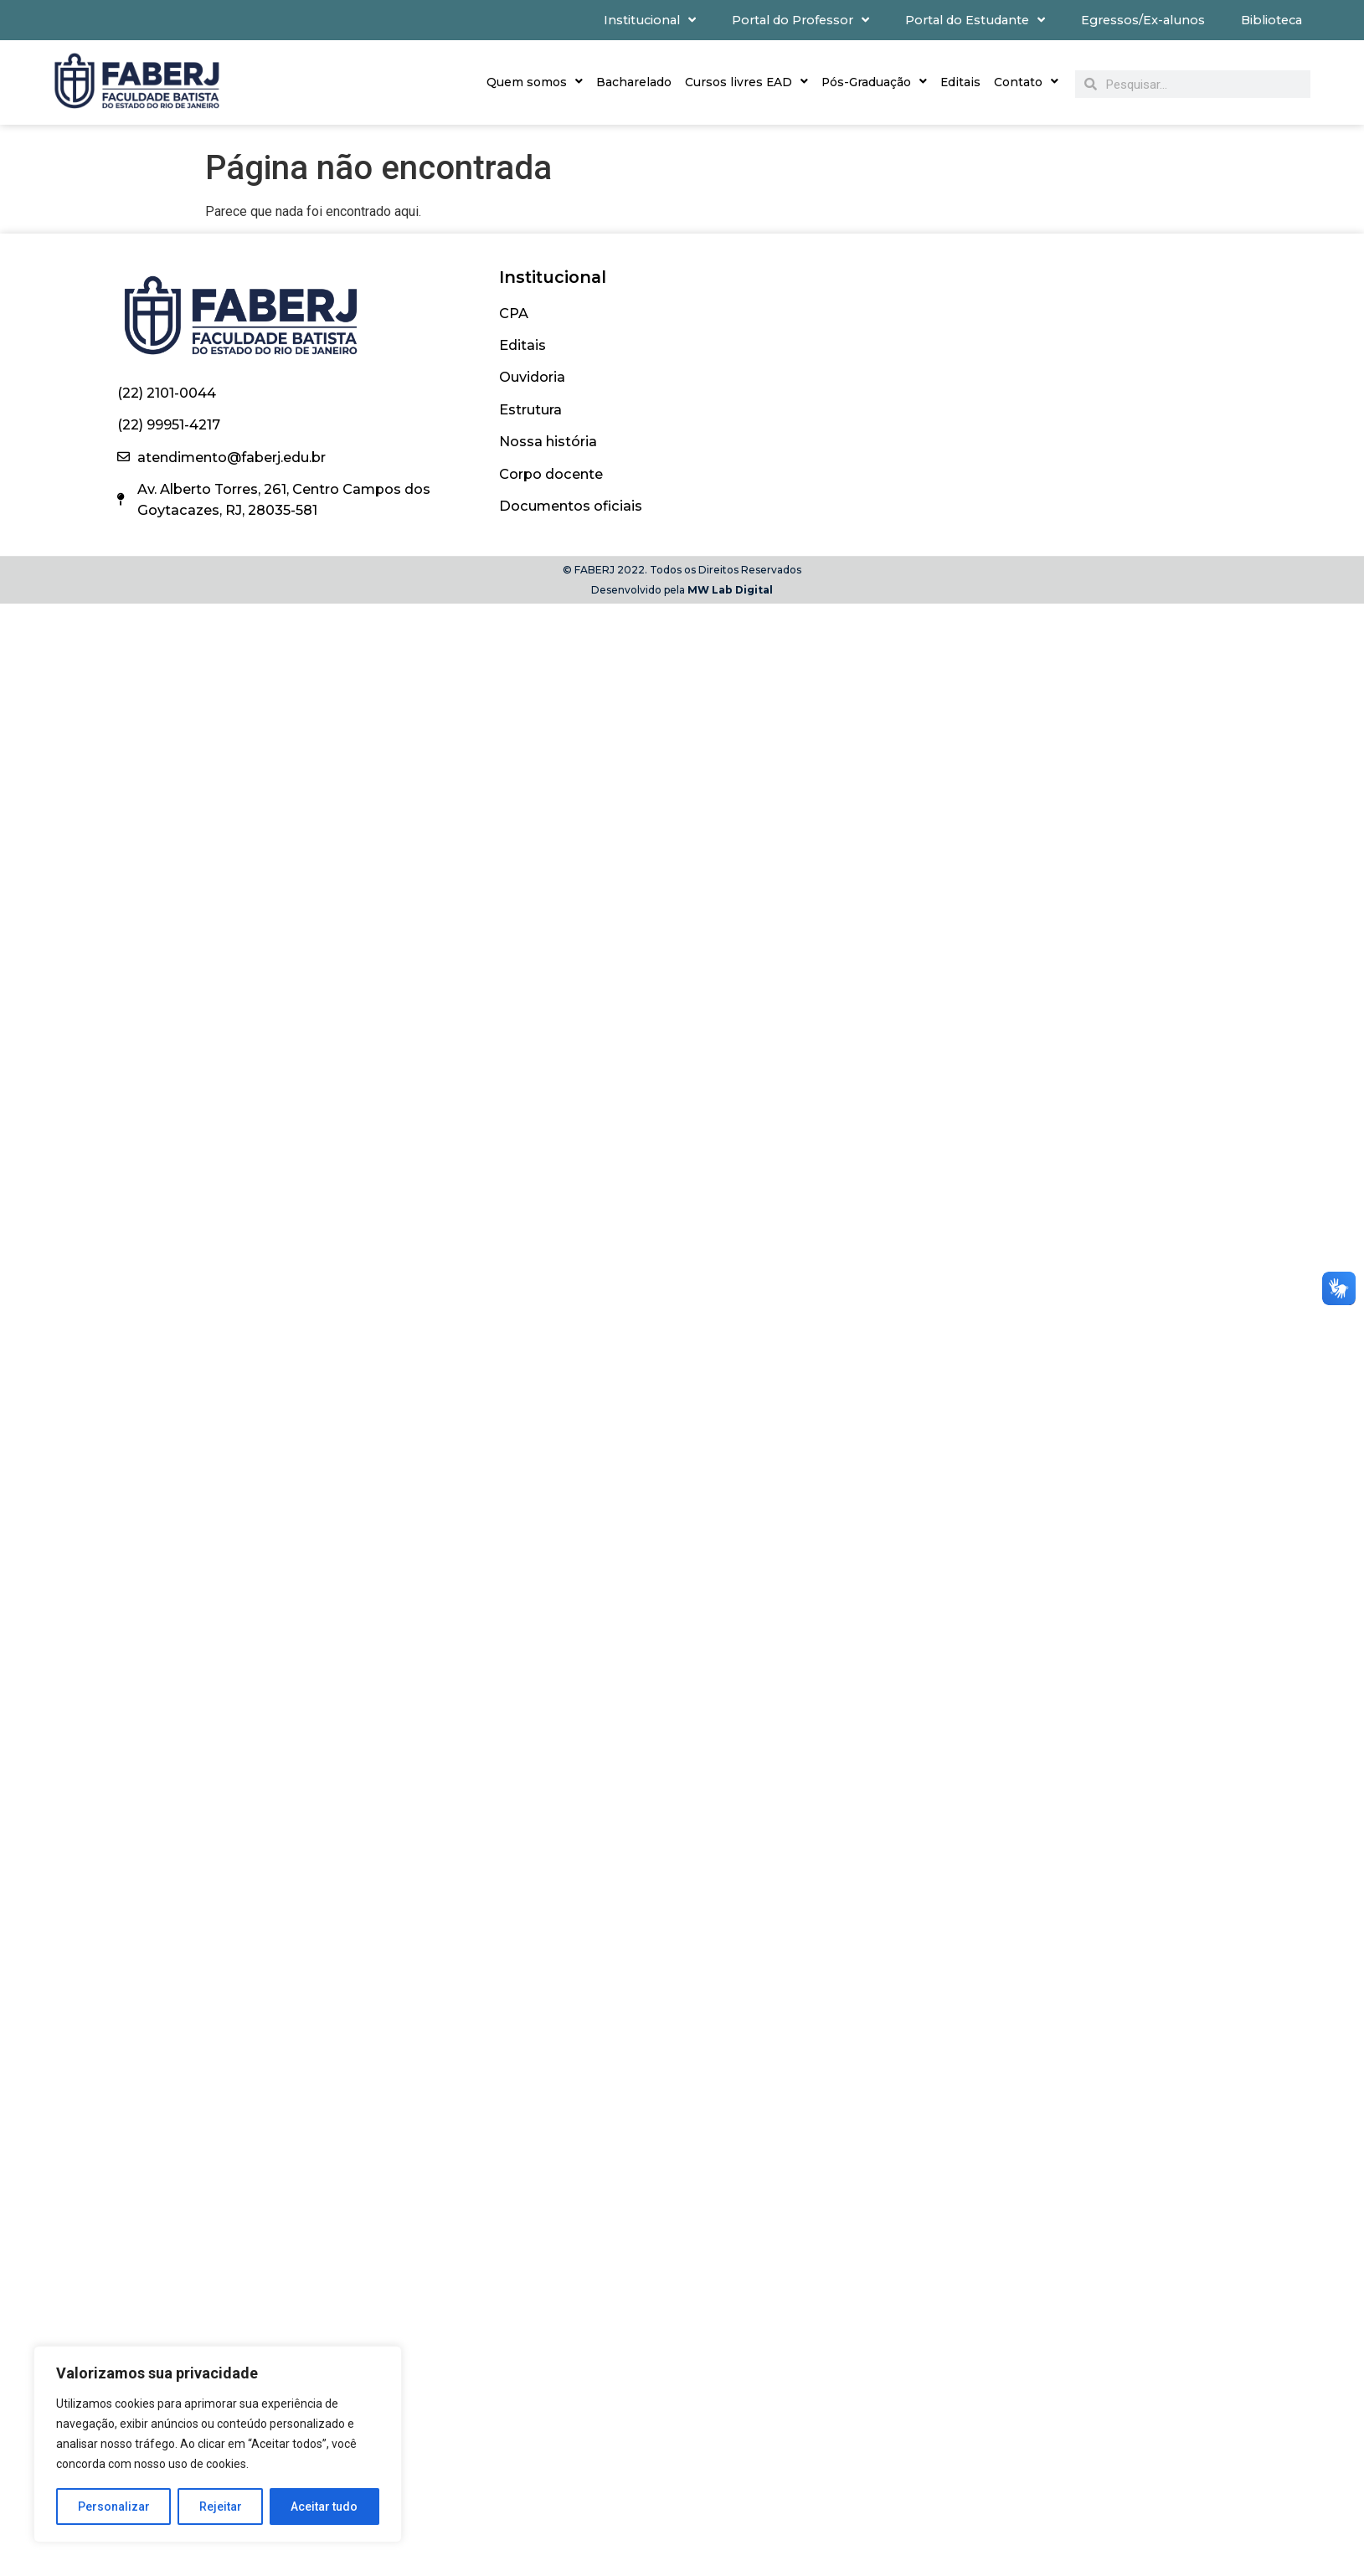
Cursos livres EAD (746, 82)
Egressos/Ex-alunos (1143, 20)
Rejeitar (220, 2506)
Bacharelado (634, 82)
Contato (1026, 82)
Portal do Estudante (975, 20)
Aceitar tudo (324, 2506)
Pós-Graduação (874, 82)
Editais (960, 82)
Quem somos (534, 82)
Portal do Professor (800, 20)
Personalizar (114, 2506)
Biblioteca (1271, 20)
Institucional (650, 20)
